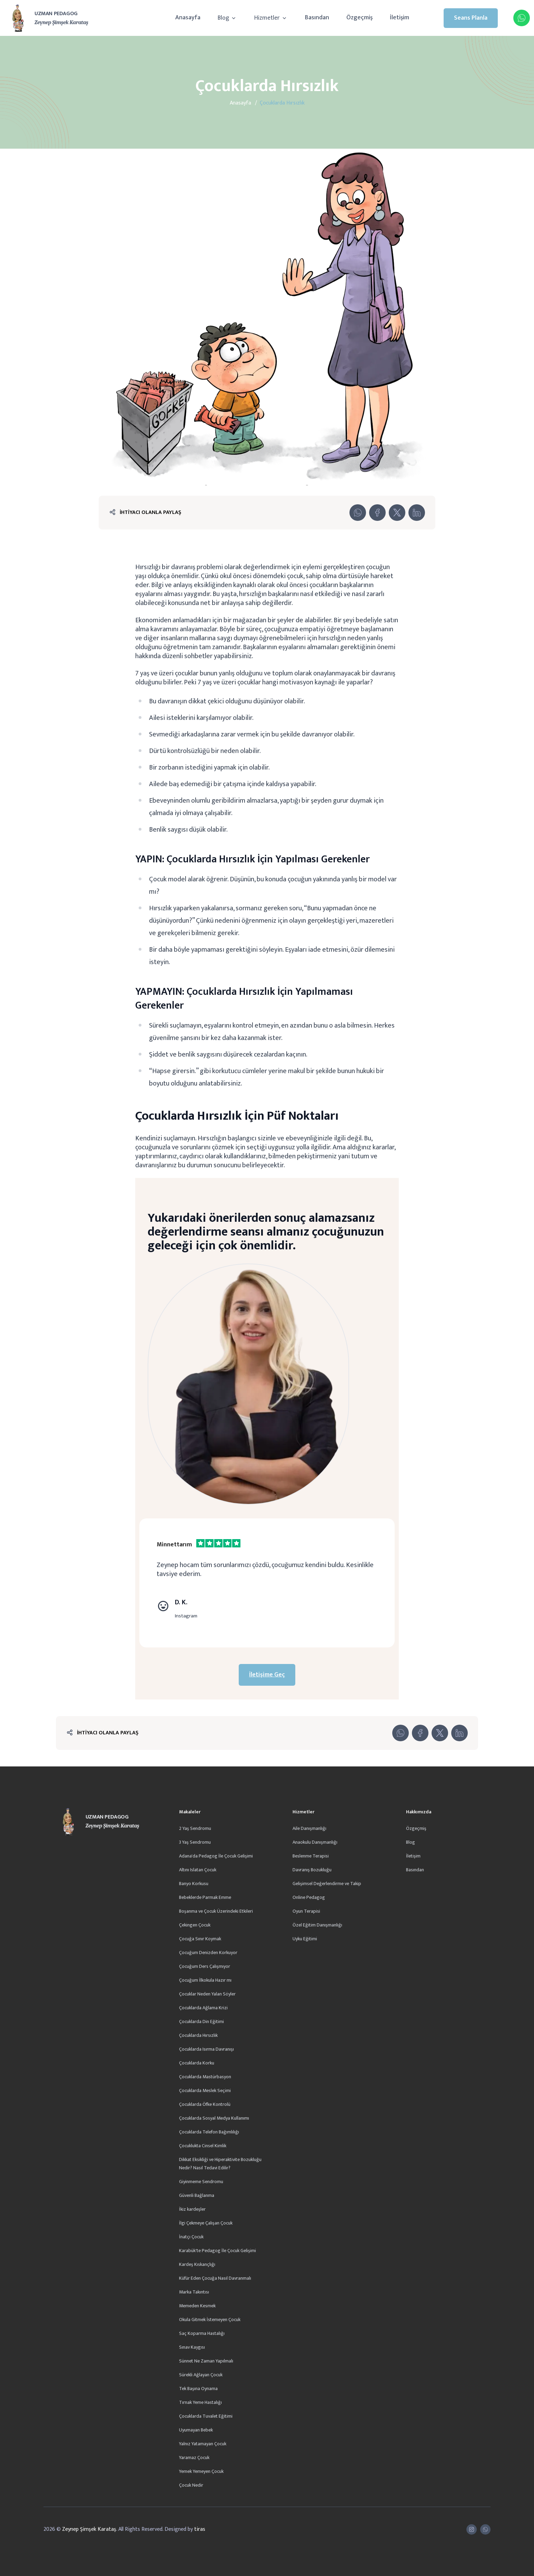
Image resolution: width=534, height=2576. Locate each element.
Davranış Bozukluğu (312, 1870)
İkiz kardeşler (192, 2209)
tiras (199, 2529)
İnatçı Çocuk (191, 2237)
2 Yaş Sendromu (195, 1828)
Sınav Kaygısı (192, 2347)
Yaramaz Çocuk (194, 2457)
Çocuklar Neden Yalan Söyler (207, 1994)
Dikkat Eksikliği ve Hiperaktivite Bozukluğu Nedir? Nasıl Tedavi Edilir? (220, 2164)
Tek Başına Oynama (198, 2388)
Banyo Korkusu (193, 1884)
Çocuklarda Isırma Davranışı (206, 2049)
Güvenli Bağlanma (196, 2195)
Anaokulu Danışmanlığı (315, 1842)
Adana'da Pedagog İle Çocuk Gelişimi (216, 1856)
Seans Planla (470, 18)
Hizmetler (271, 18)
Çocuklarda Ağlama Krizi (203, 2008)
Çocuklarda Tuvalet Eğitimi (206, 2416)
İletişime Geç (267, 1675)
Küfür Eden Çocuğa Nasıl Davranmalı (215, 2278)
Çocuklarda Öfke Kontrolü (204, 2104)
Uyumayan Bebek (196, 2430)
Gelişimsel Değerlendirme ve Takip (327, 1884)
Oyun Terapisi (306, 1911)
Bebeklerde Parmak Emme (205, 1897)
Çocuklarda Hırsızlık (198, 2035)
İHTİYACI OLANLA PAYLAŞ (150, 512)
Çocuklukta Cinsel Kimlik (202, 2146)
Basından (317, 17)
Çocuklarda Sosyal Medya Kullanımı (214, 2118)
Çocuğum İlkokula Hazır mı (205, 1980)
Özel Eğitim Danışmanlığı (317, 1925)
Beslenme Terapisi (311, 1856)
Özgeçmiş (359, 17)
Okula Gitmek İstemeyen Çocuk (209, 2320)
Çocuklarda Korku (196, 2063)
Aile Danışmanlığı (309, 1828)
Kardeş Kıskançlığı (197, 2264)
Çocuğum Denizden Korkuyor (208, 1952)
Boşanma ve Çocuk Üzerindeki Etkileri (216, 1911)
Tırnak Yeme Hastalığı (200, 2402)
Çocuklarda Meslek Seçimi (205, 2090)
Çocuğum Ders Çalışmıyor (204, 1966)
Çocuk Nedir (191, 2485)
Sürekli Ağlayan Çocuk (200, 2375)
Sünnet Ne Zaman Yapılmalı (206, 2361)
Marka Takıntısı (194, 2292)
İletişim (399, 17)
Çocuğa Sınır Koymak (200, 1939)
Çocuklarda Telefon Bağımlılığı (209, 2132)
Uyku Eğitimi (305, 1939)
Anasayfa (187, 17)
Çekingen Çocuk (194, 1925)
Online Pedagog (309, 1897)
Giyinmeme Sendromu (201, 2182)
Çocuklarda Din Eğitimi (201, 2021)
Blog (227, 18)
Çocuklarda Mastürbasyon (205, 2077)
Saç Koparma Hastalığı (202, 2333)
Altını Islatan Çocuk (197, 1870)
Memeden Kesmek (197, 2306)
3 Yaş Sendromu (195, 1842)
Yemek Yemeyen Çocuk (201, 2471)
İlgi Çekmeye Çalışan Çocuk (206, 2223)
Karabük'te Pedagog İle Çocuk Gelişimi (217, 2251)
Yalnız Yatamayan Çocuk (202, 2444)
